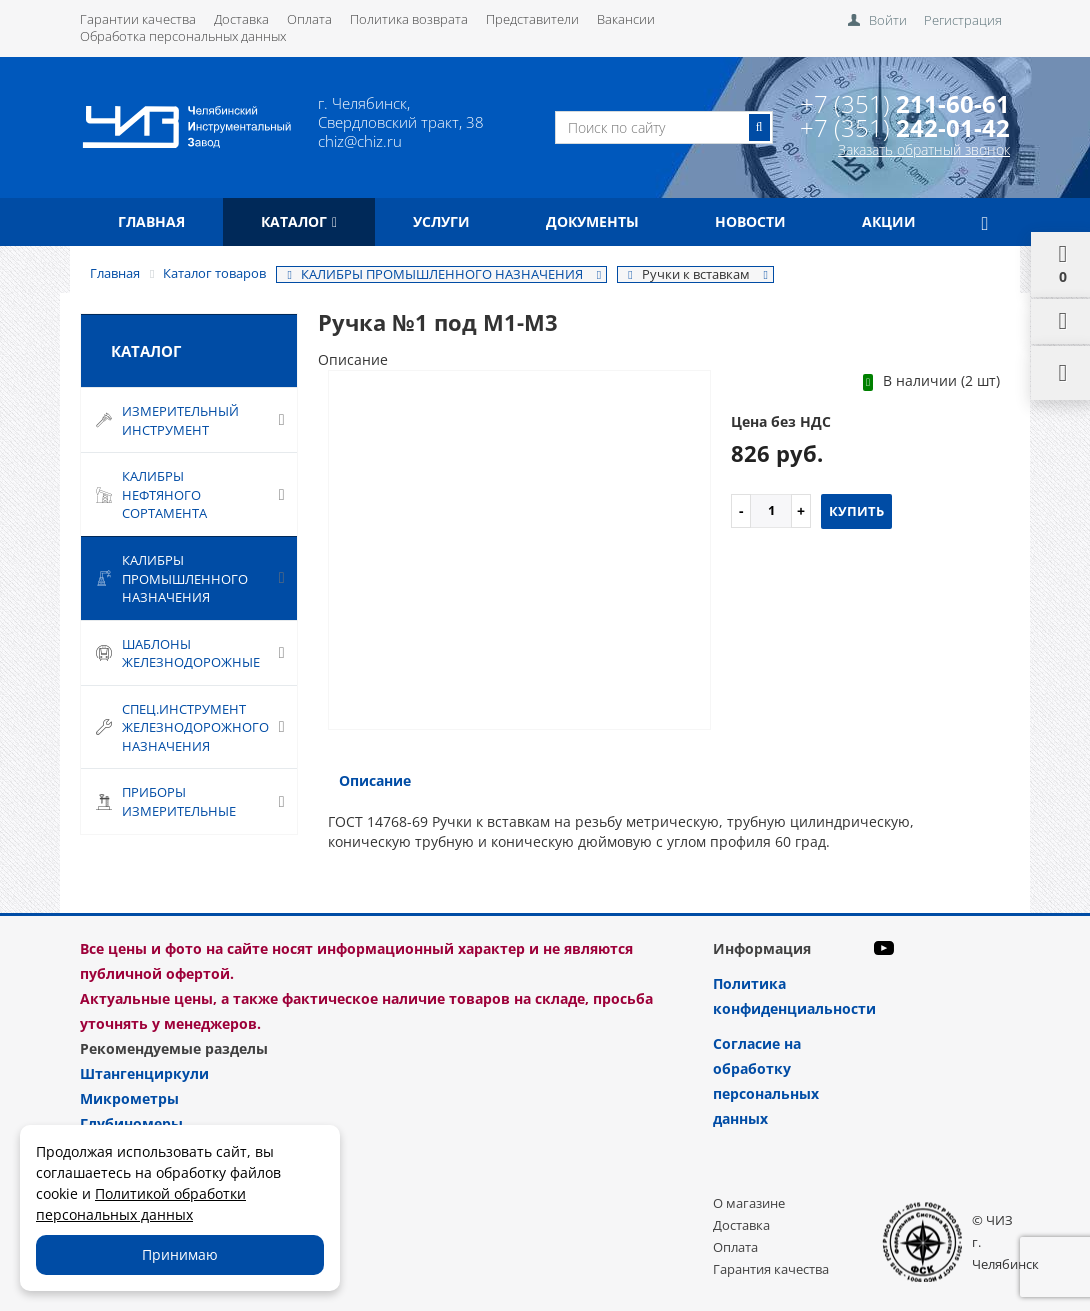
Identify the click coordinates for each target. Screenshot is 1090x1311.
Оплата (309, 19)
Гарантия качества (771, 1269)
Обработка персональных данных (183, 36)
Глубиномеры (131, 1123)
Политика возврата (409, 19)
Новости (750, 221)
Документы (592, 221)
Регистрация (963, 20)
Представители (532, 19)
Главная (151, 221)
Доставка (241, 19)
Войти (888, 20)
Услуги (441, 221)
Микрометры (129, 1098)
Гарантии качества (138, 19)
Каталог (299, 221)
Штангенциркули (144, 1073)
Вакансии (626, 19)
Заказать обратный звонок (924, 149)
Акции (889, 221)
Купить (856, 511)
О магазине (749, 1203)
